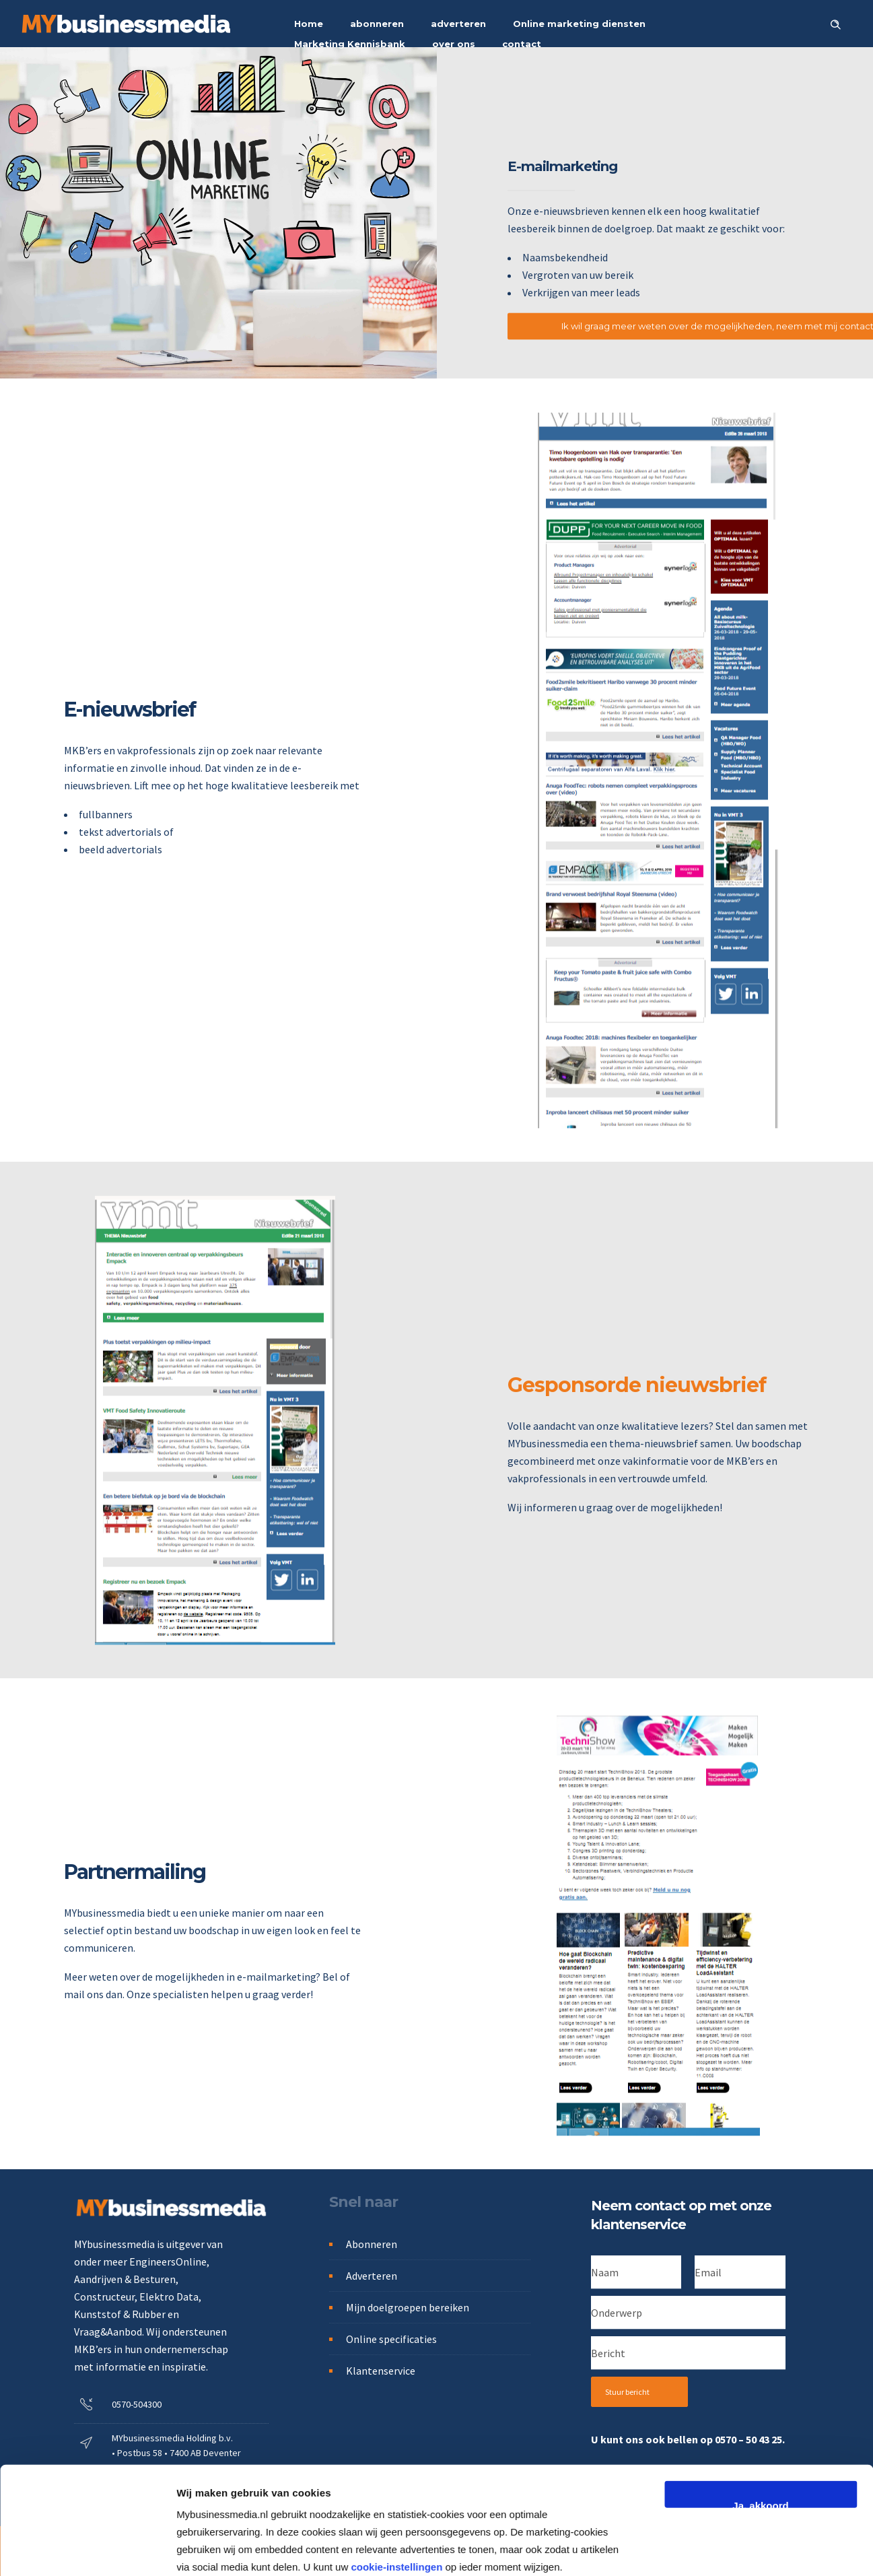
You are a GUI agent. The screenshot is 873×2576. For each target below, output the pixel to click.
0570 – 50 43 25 (748, 2439)
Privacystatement (296, 2550)
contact (521, 43)
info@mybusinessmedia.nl (158, 2486)
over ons (453, 43)
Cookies (369, 2550)
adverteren (458, 23)
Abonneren (371, 2244)
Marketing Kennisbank (349, 43)
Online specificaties (391, 2339)
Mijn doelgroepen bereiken (407, 2307)
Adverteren (371, 2275)
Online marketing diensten (579, 23)
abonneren (377, 23)
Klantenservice (380, 2370)
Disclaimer (544, 2550)
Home (308, 23)
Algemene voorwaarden (454, 2550)
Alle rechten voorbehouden (642, 2550)
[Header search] (835, 23)
